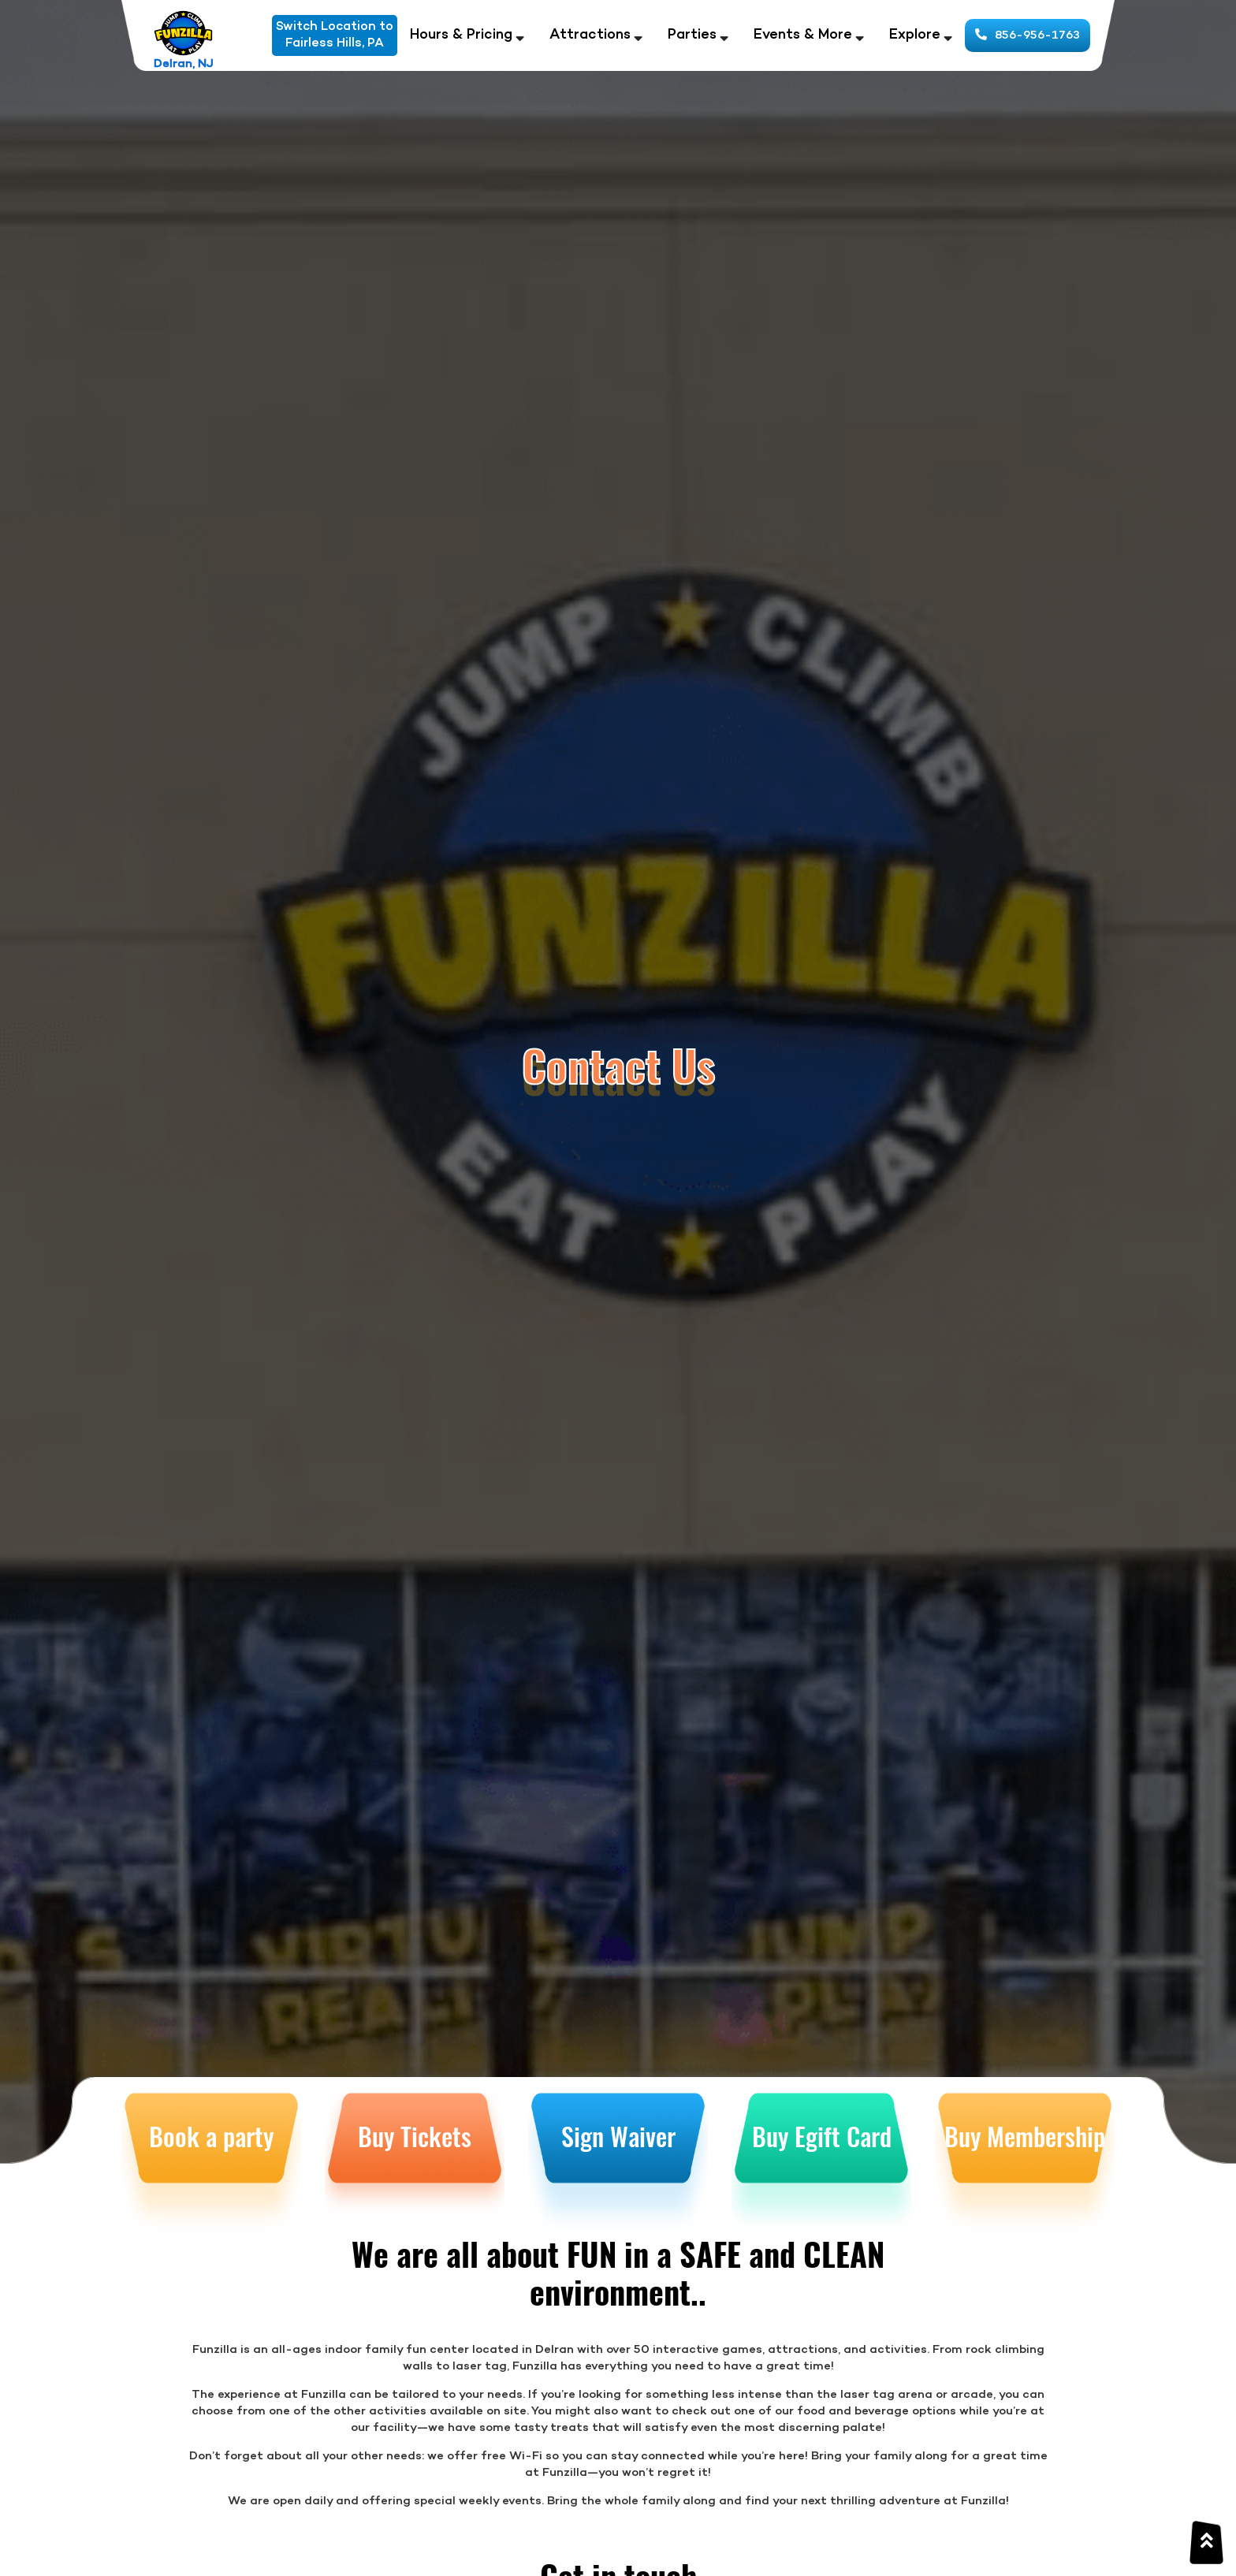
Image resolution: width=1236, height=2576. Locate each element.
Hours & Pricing (461, 35)
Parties (692, 35)
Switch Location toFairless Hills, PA (334, 35)
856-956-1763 (1027, 35)
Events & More (803, 35)
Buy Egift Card (822, 2135)
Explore (914, 35)
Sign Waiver (618, 2135)
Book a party (211, 2135)
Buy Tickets (414, 2135)
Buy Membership (1024, 2135)
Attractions (590, 35)
